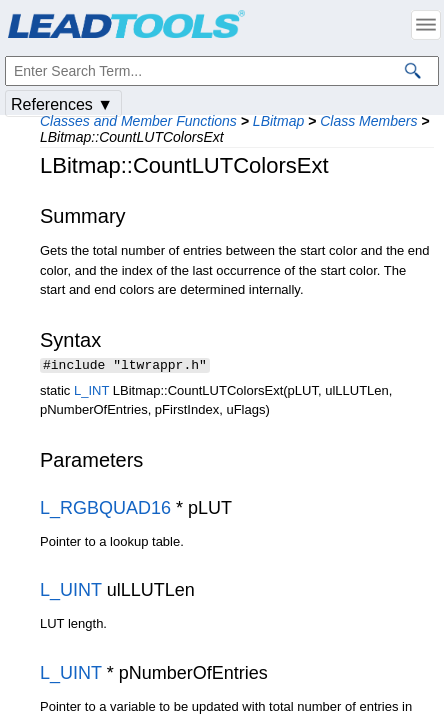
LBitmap (278, 121)
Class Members (368, 121)
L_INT (91, 392)
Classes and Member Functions (138, 121)
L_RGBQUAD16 (105, 510)
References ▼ (62, 104)
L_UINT (71, 592)
